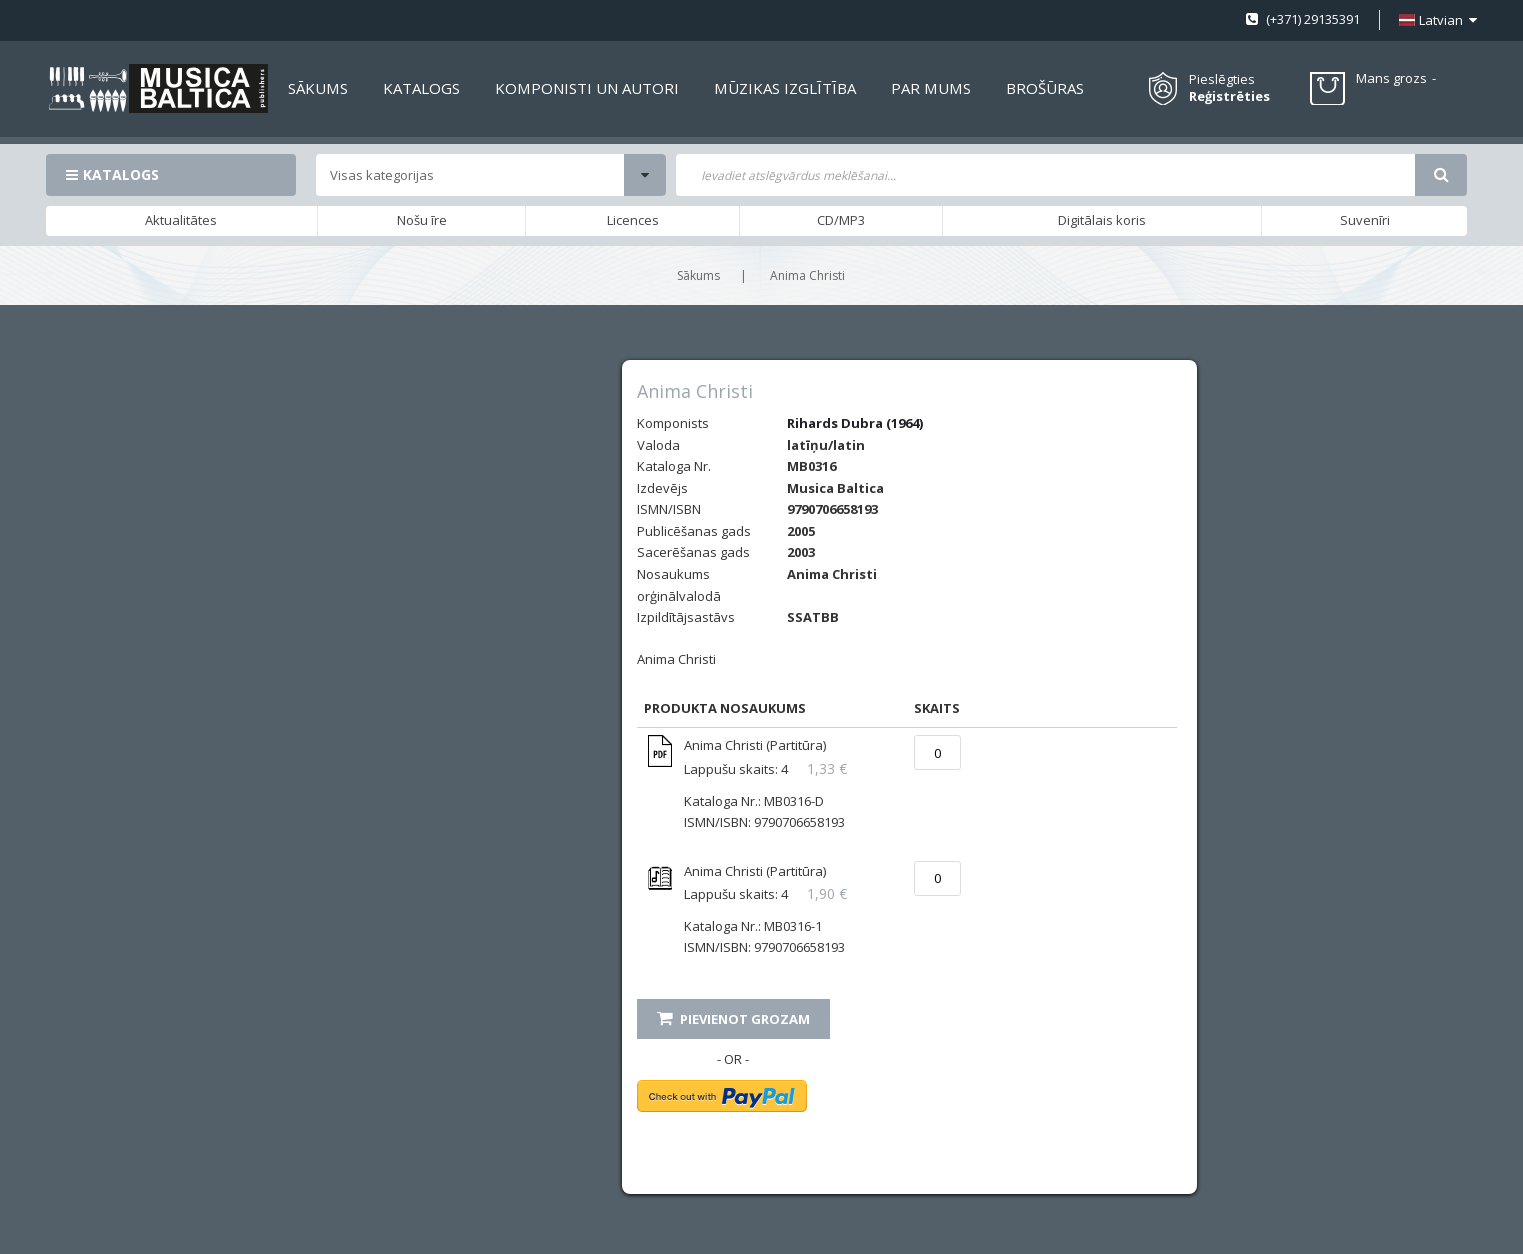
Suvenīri (1365, 220)
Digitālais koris (1102, 220)
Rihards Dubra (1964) (855, 423)
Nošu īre (422, 220)
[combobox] (1046, 175)
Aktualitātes (181, 220)
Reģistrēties (1229, 96)
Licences (633, 220)
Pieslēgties (1222, 79)
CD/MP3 (841, 220)
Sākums (698, 275)
